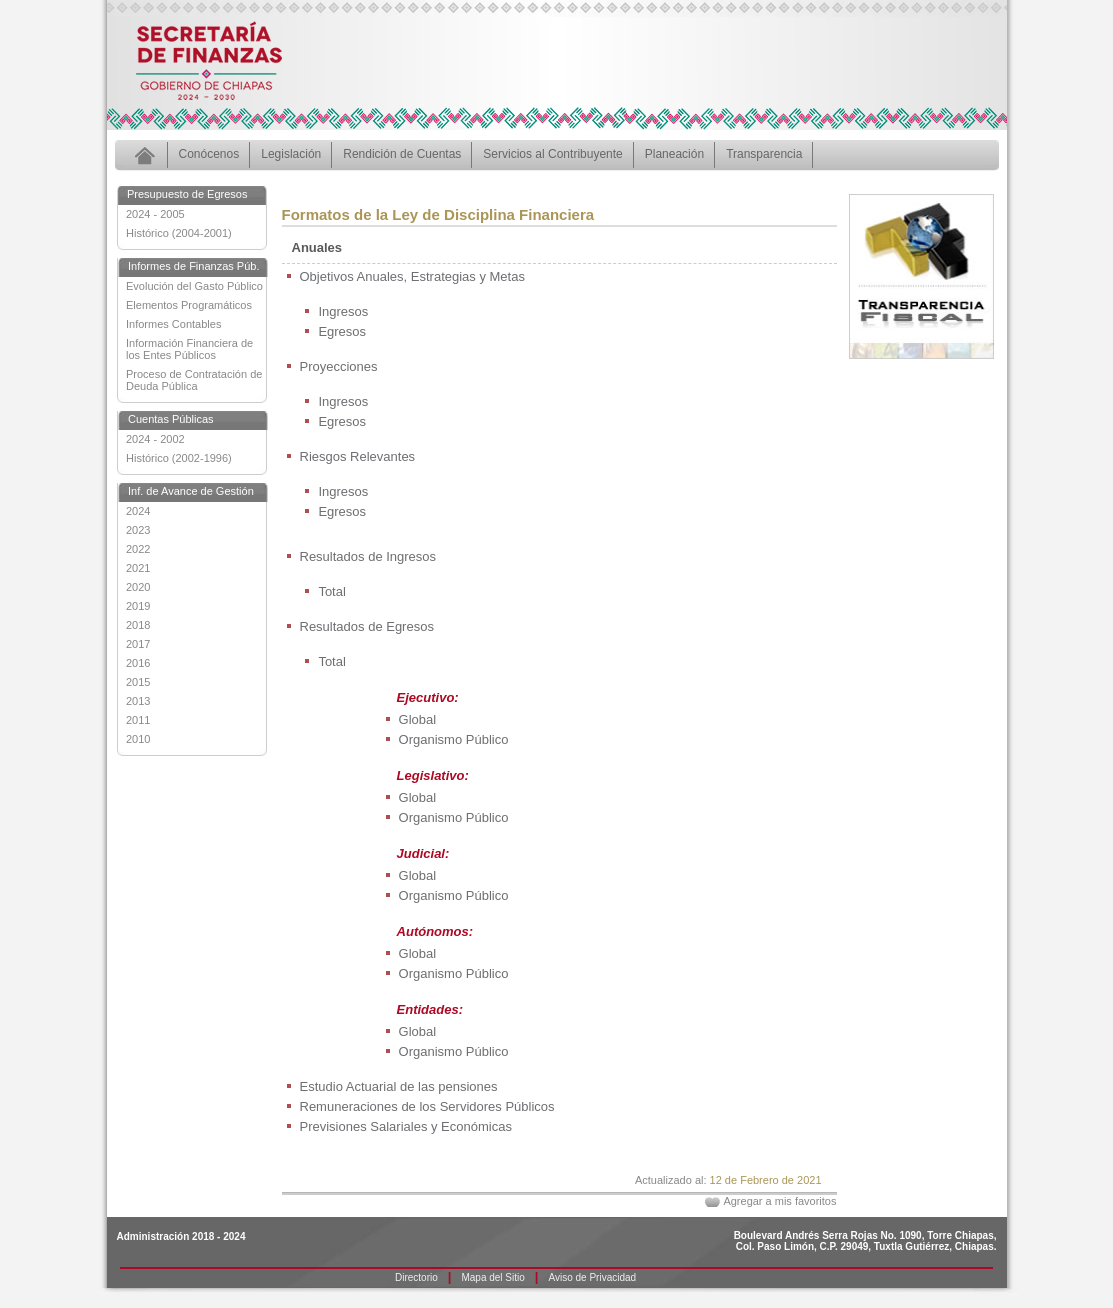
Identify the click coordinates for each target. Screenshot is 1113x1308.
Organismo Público (454, 739)
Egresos (342, 331)
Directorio (416, 1277)
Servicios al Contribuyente (552, 154)
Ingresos (343, 311)
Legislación (291, 154)
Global (418, 719)
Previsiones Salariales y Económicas (406, 1126)
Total (331, 591)
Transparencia (764, 154)
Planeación (674, 154)
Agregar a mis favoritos (779, 1201)
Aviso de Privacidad (592, 1277)
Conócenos (209, 154)
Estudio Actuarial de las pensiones (399, 1086)
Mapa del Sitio (492, 1277)
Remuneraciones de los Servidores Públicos (427, 1106)
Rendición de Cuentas (402, 154)
